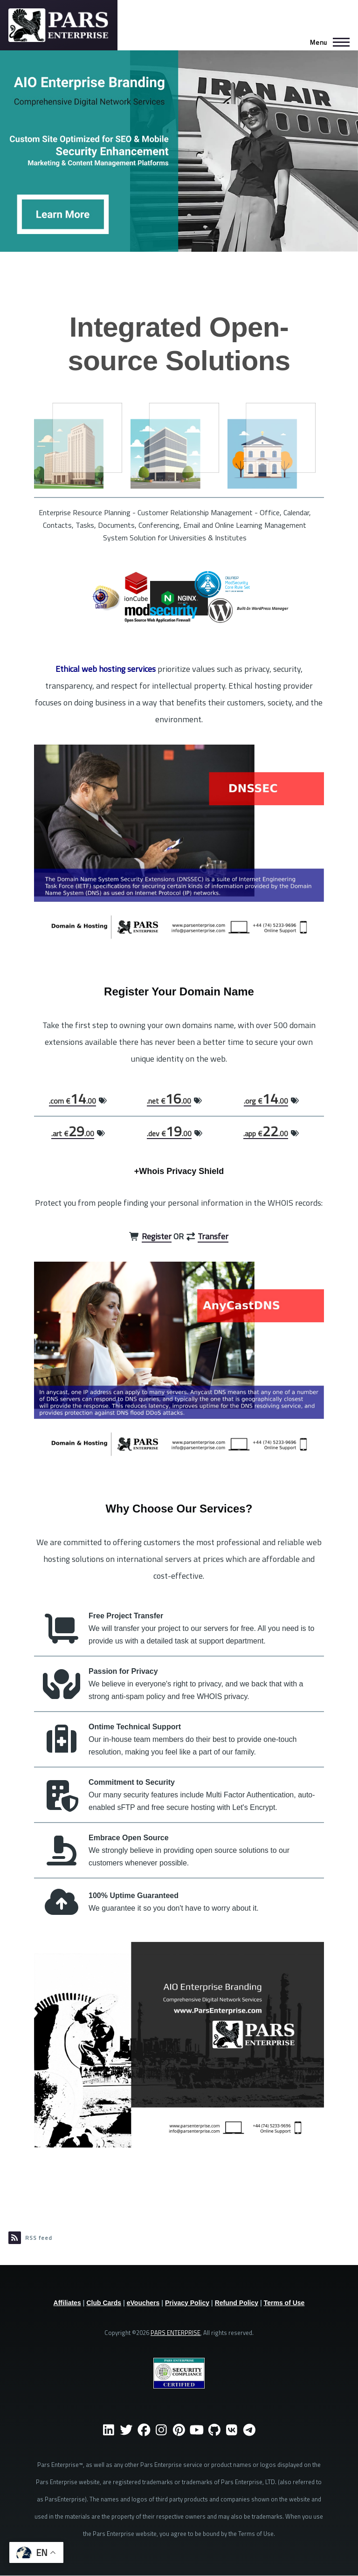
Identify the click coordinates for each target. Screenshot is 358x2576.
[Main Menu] (327, 42)
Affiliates (67, 2303)
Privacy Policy (187, 2303)
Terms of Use (284, 2303)
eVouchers (143, 2303)
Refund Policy (236, 2303)
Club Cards (103, 2303)
